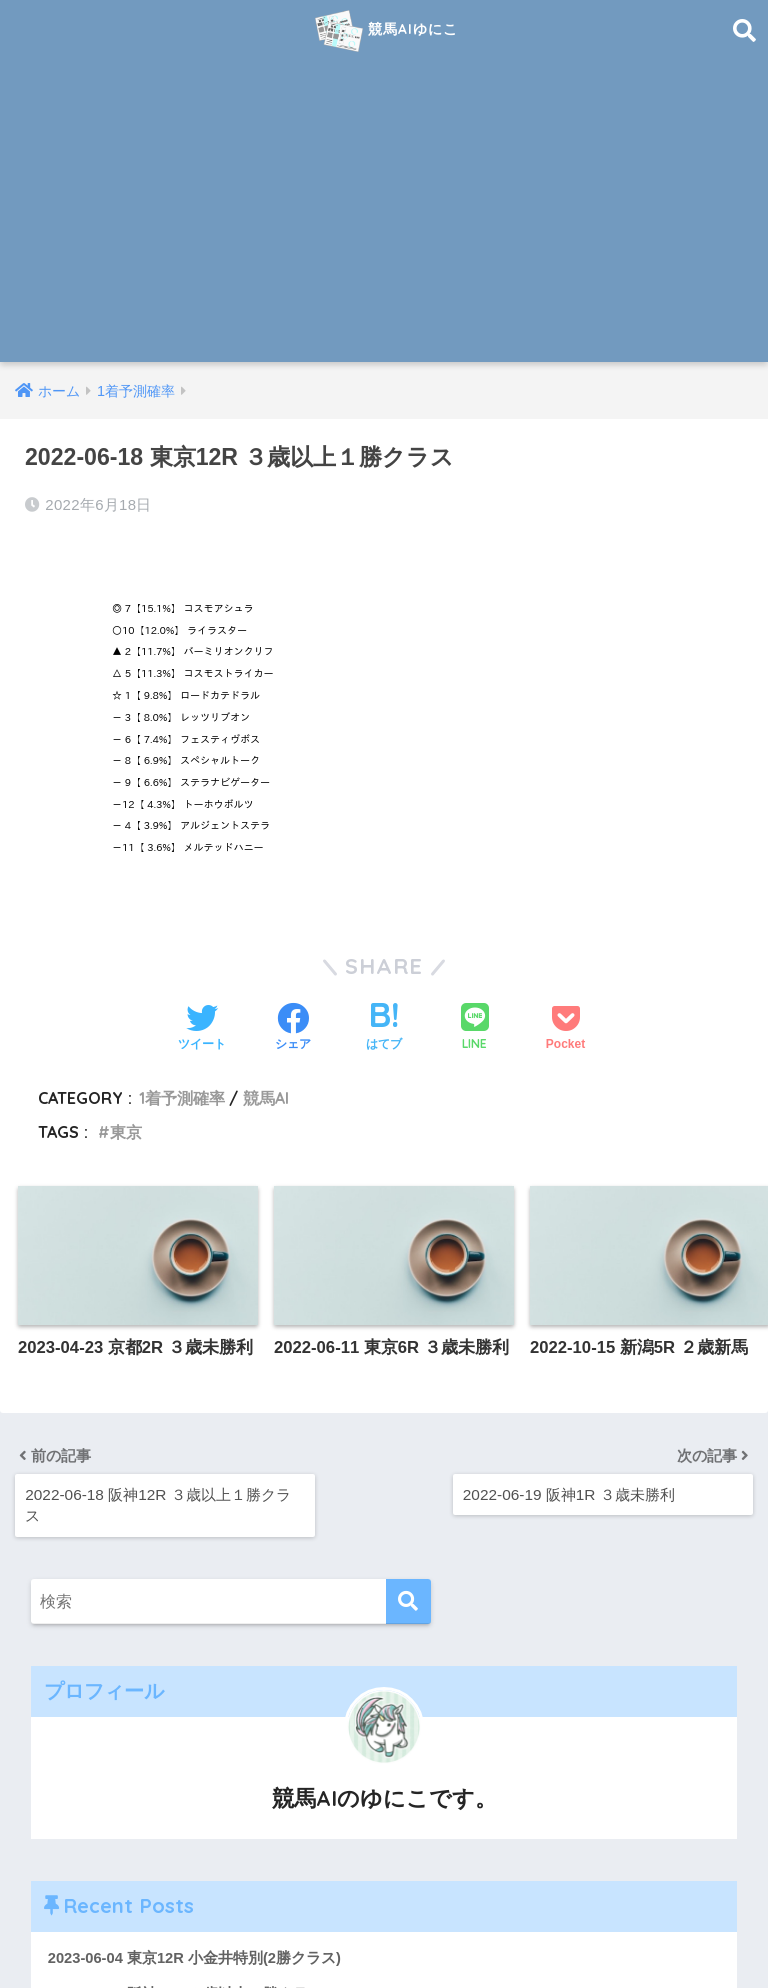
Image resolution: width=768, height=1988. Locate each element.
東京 (126, 1131)
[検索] (408, 1600)
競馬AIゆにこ (387, 31)
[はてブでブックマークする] (384, 1028)
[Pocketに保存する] (565, 1028)
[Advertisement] (384, 212)
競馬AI (266, 1096)
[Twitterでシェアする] (202, 1028)
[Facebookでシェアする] (293, 1028)
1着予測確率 (182, 1096)
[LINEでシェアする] (475, 1027)
